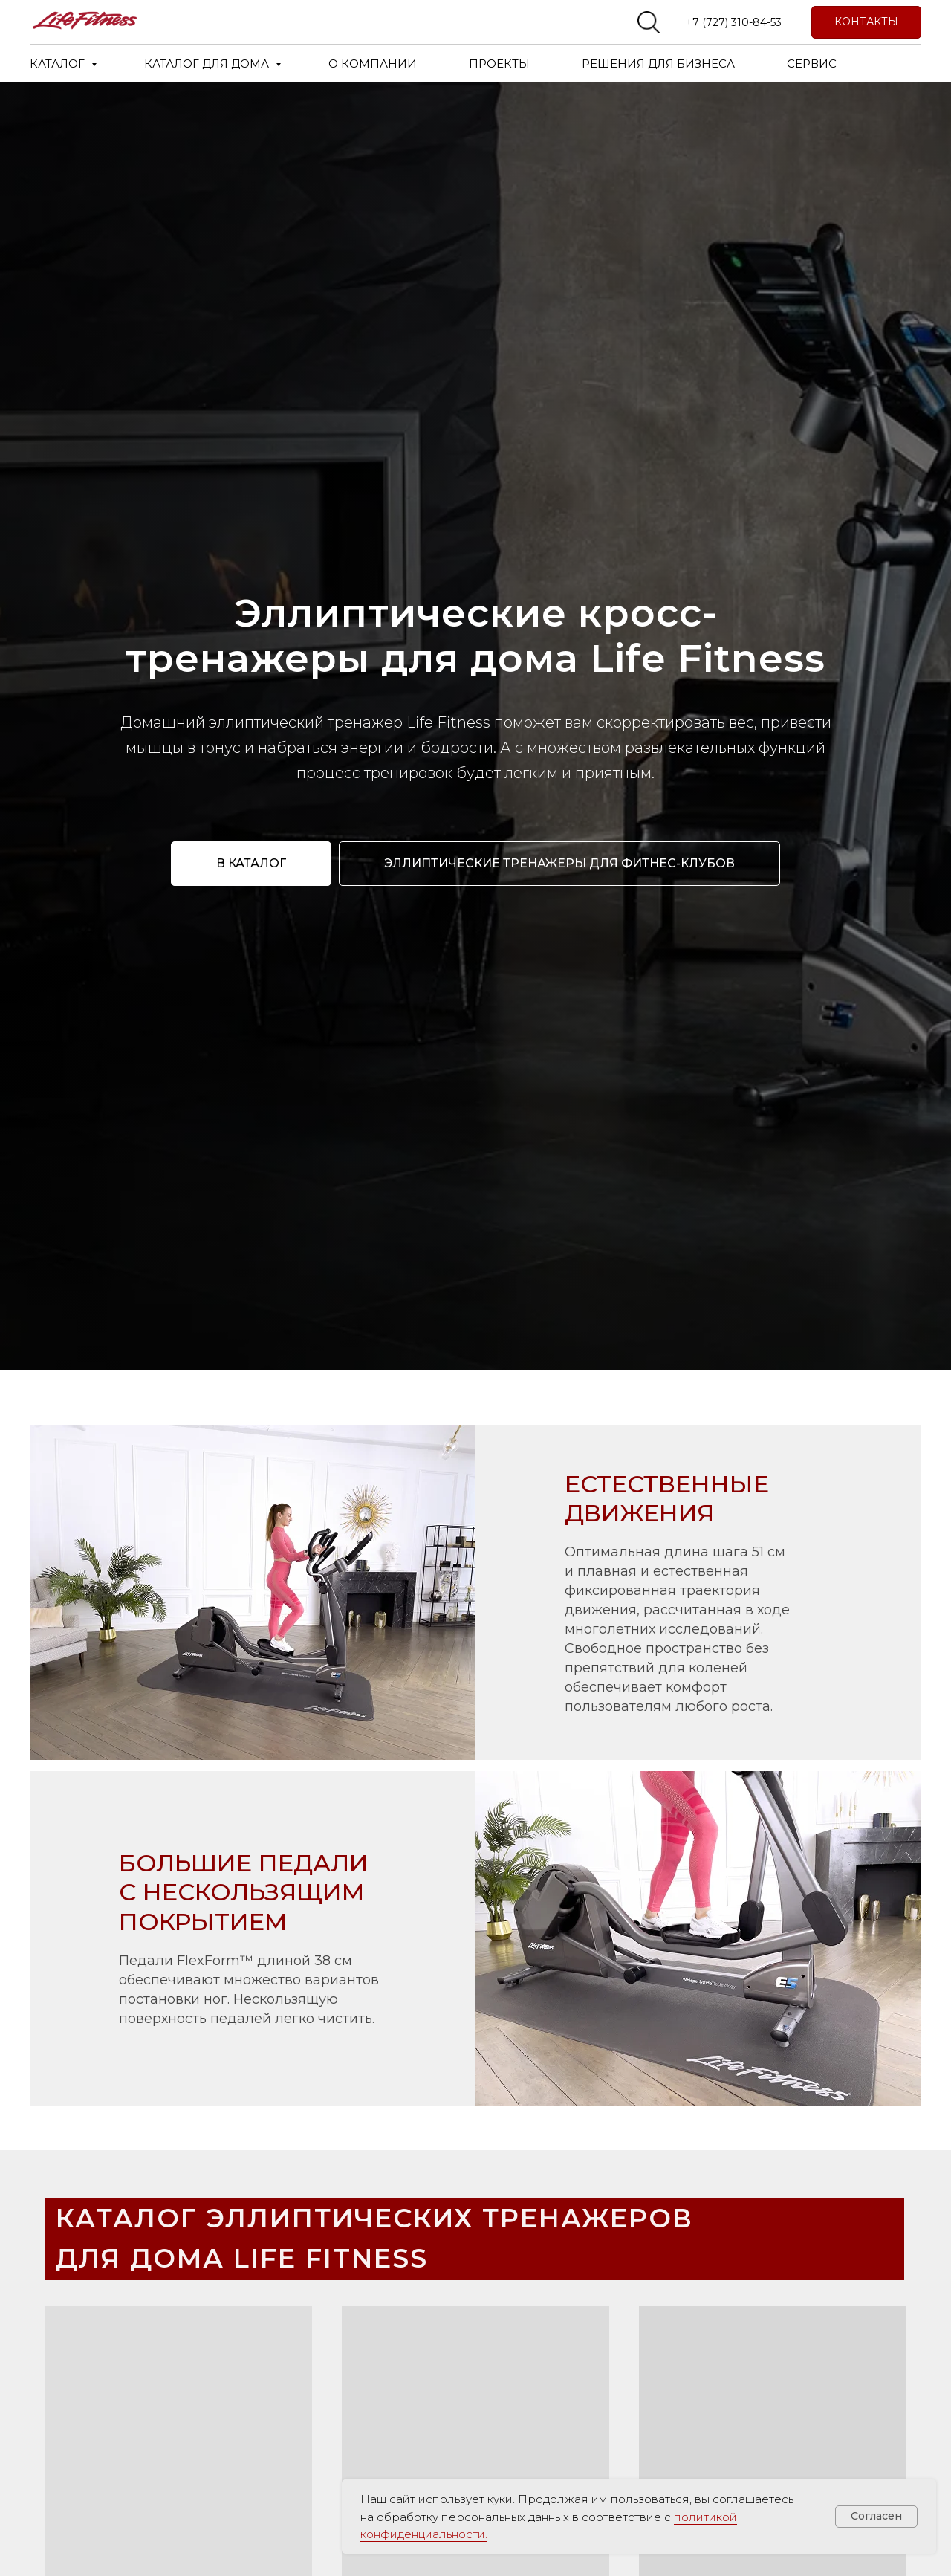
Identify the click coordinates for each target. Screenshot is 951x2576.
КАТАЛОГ (59, 63)
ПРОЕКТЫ (499, 63)
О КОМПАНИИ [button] (372, 63)
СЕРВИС (812, 63)
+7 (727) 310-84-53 (734, 22)
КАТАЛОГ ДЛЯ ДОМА (208, 63)
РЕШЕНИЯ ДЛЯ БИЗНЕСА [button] (658, 63)
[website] (648, 22)
